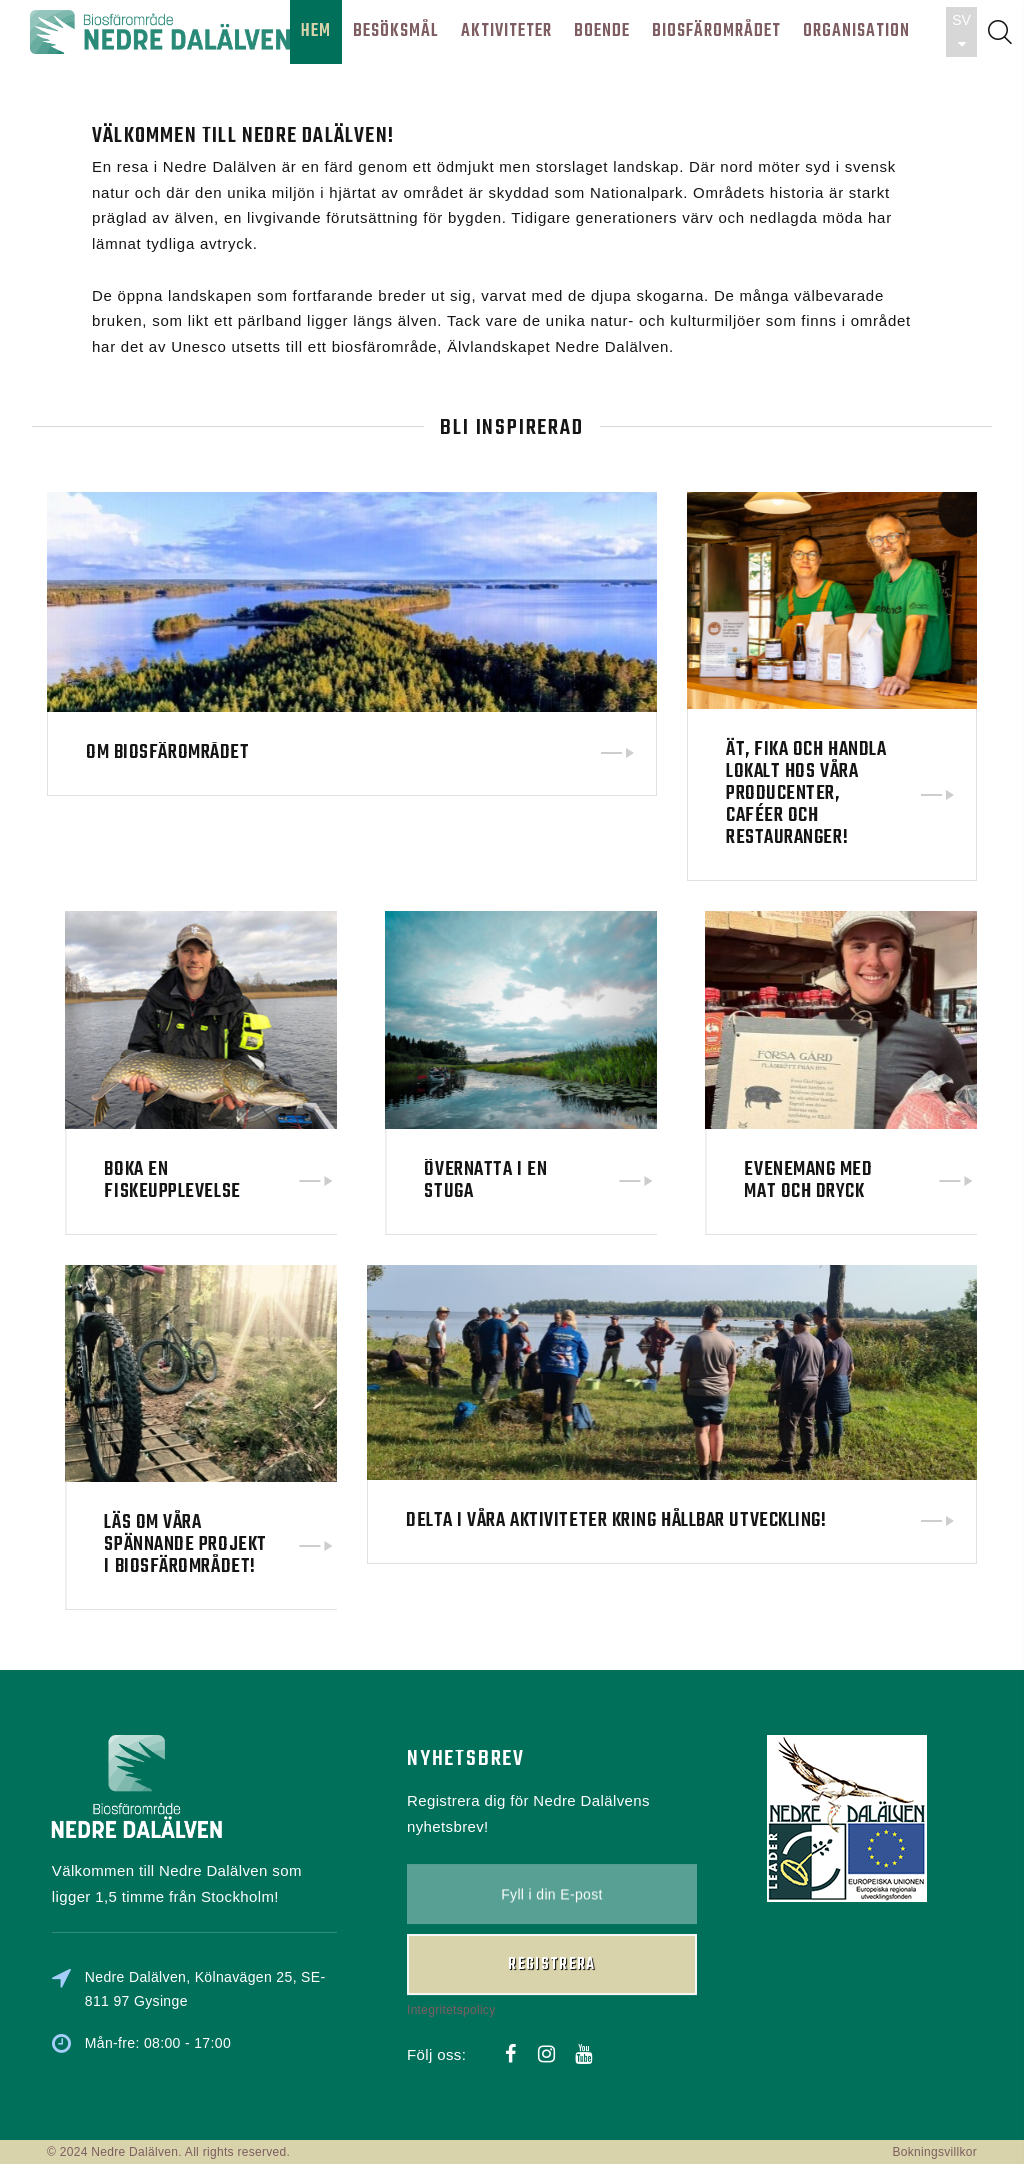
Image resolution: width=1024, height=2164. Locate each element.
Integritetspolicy (451, 1904)
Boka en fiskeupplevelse (318, 1180)
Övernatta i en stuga (631, 1181)
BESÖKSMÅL (396, 31)
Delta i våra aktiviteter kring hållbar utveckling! (616, 1430)
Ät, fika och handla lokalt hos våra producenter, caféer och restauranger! (806, 793)
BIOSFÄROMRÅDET (716, 31)
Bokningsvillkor (934, 2152)
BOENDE (602, 31)
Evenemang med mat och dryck (954, 1180)
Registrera (552, 1860)
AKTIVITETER (506, 31)
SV (961, 31)
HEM (316, 31)
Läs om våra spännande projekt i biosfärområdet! (331, 1544)
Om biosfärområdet (167, 753)
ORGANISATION (856, 31)
